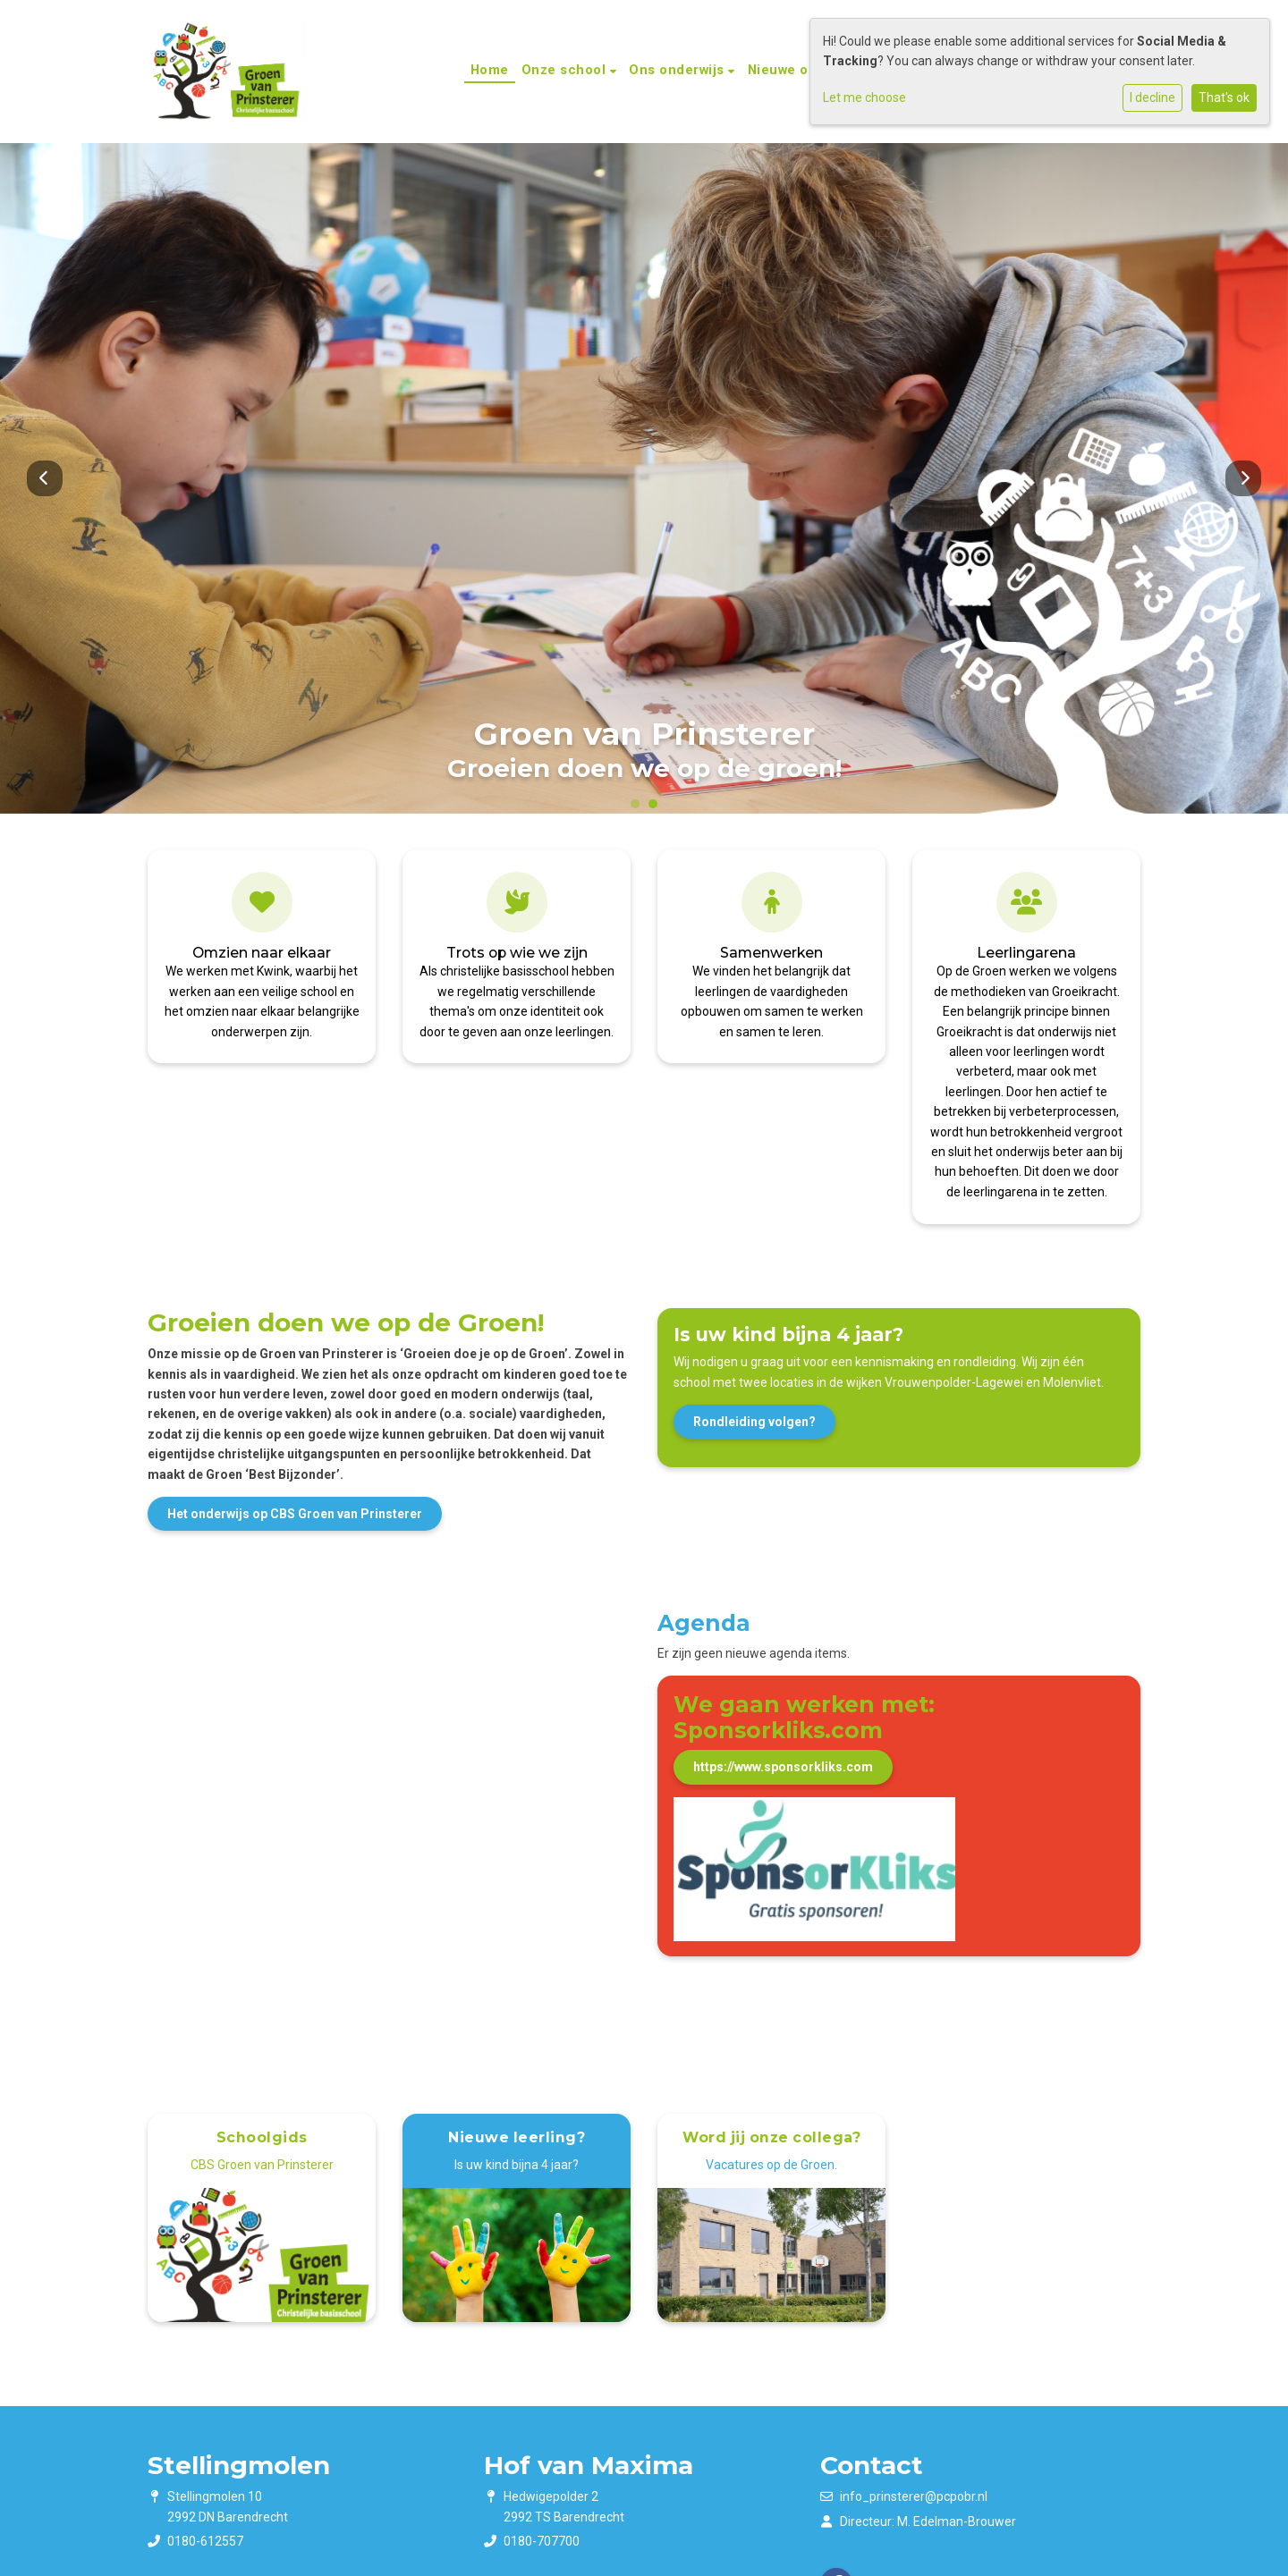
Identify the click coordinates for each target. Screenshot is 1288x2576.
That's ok (1224, 97)
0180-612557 (205, 2541)
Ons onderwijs (678, 70)
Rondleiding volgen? (754, 1422)
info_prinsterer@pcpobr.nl (913, 2496)
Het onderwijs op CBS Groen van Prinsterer (294, 1514)
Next (1243, 478)
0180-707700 (542, 2541)
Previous (45, 478)
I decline (1152, 97)
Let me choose (864, 97)
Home (489, 70)
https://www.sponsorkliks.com (783, 1767)
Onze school (565, 70)
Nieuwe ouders (800, 70)
